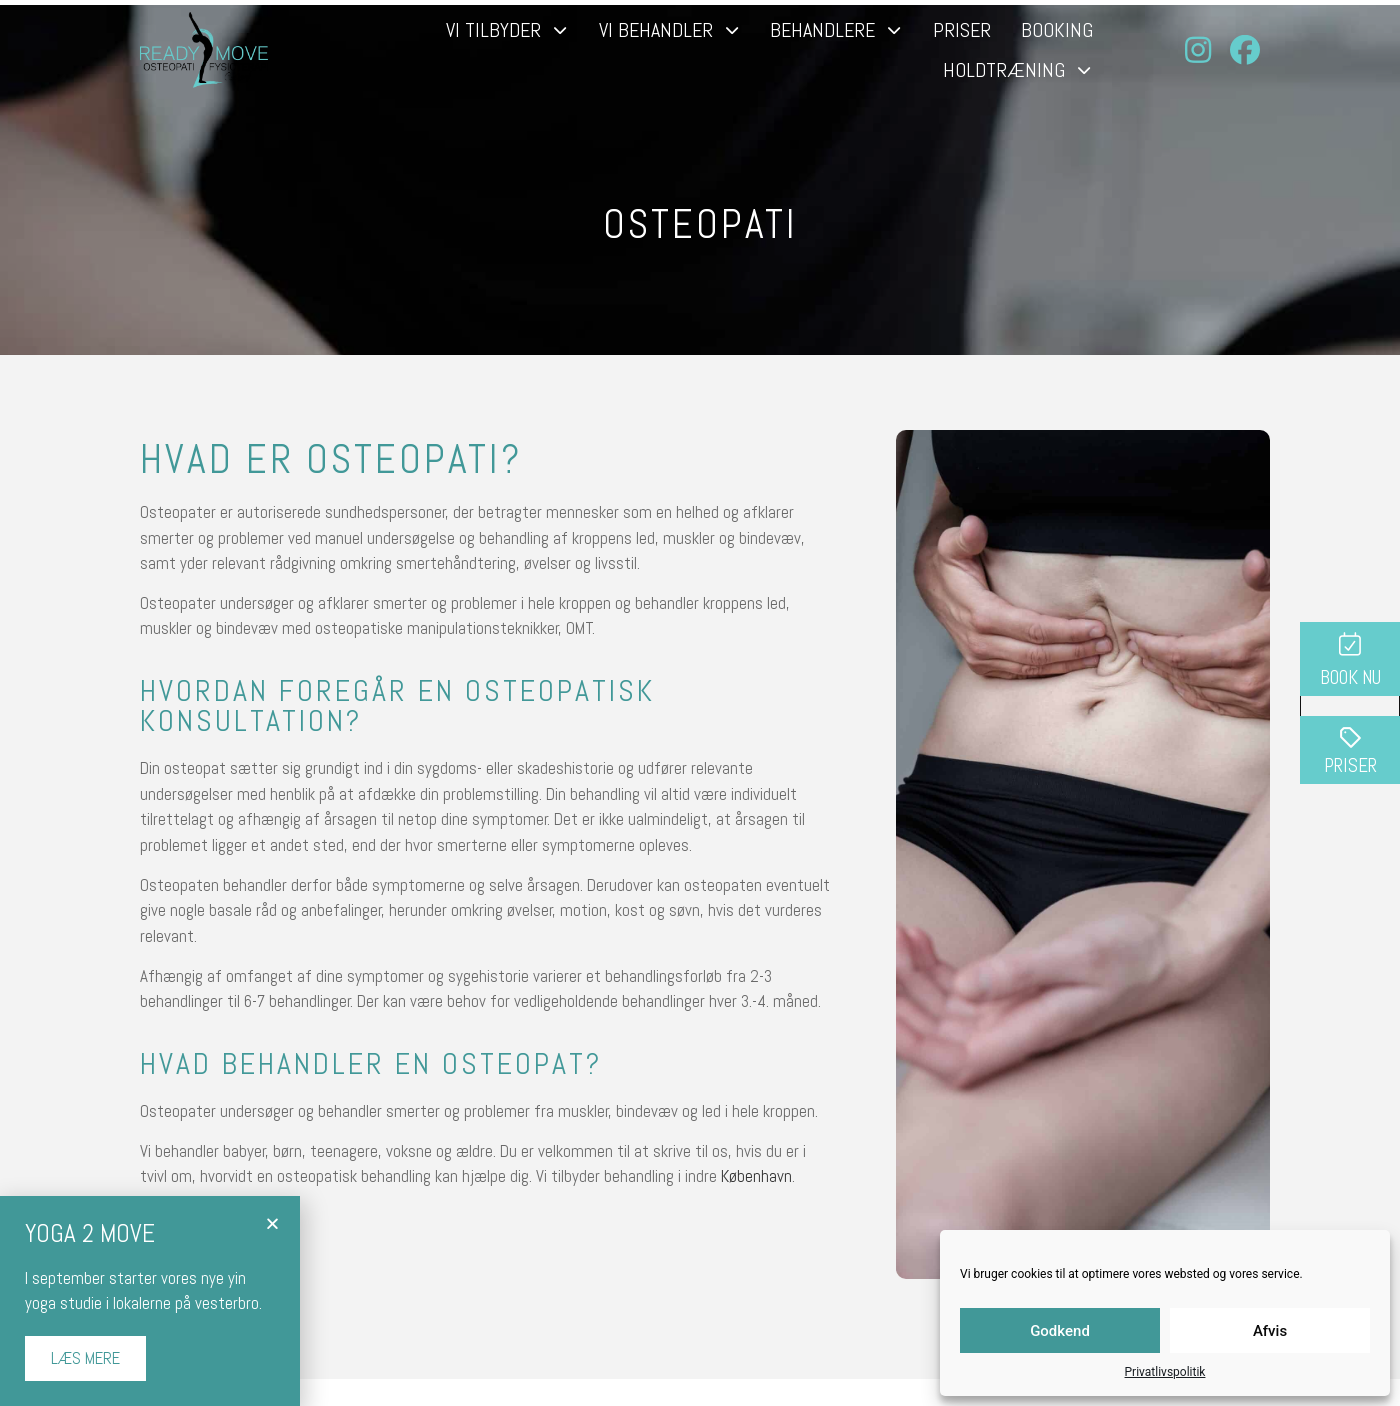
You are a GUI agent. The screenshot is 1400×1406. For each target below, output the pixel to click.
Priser (962, 30)
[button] (272, 1223)
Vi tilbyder (507, 30)
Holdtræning (1018, 70)
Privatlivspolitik (1165, 1372)
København (756, 1176)
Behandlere (836, 30)
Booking (1057, 30)
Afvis (1270, 1331)
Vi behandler (670, 30)
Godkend (1060, 1331)
